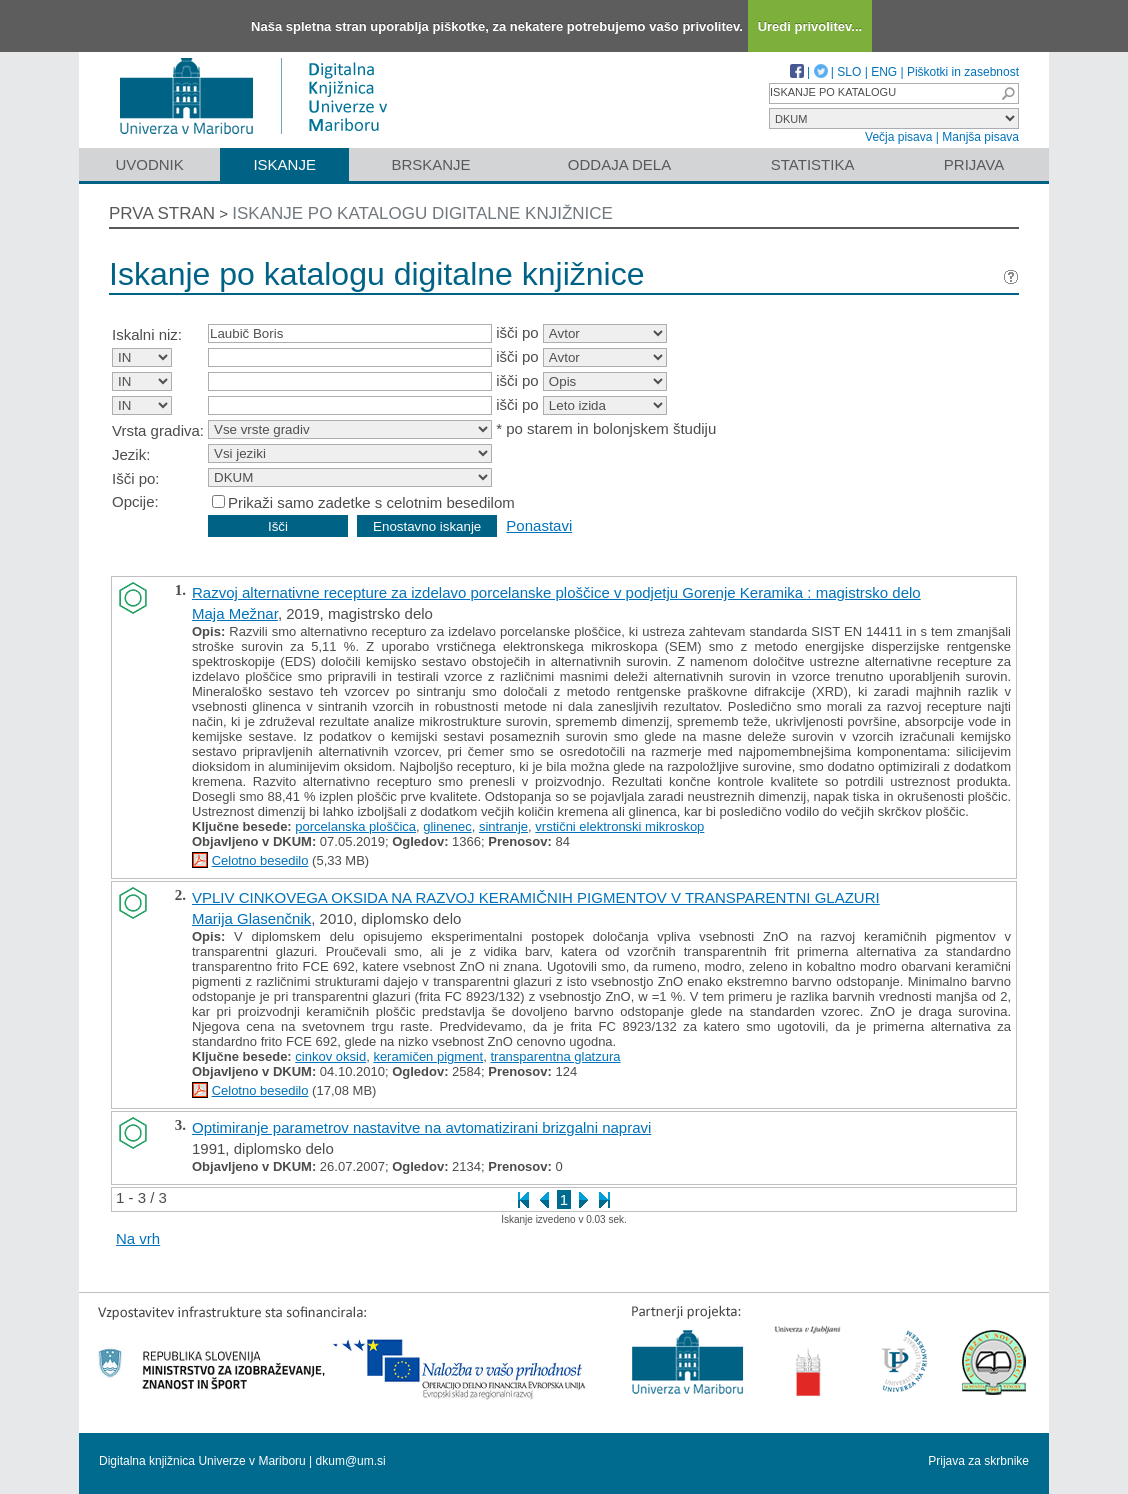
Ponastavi (539, 525)
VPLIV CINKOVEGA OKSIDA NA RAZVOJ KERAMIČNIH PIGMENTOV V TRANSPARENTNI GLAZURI (536, 897)
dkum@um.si (351, 1461)
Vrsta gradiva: (158, 430)
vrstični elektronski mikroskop (619, 826)
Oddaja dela (619, 164)
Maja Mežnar (235, 613)
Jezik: (131, 454)
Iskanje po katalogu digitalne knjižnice (422, 213)
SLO (849, 72)
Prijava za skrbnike (978, 1461)
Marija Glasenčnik (251, 918)
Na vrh (138, 1238)
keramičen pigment (428, 1056)
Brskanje (430, 164)
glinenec (447, 826)
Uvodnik (149, 164)
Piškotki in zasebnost (963, 72)
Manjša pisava (980, 137)
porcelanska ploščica (355, 826)
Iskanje (284, 164)
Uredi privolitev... (810, 26)
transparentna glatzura (555, 1056)
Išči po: (136, 478)
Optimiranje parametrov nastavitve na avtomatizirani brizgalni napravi (421, 1127)
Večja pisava (898, 137)
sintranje (503, 826)
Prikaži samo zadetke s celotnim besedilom (371, 502)
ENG (884, 72)
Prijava (974, 164)
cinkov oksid (330, 1056)
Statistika (813, 164)
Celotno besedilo (260, 860)
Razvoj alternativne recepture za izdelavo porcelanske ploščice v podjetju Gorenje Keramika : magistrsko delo (556, 592)
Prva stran (162, 213)
